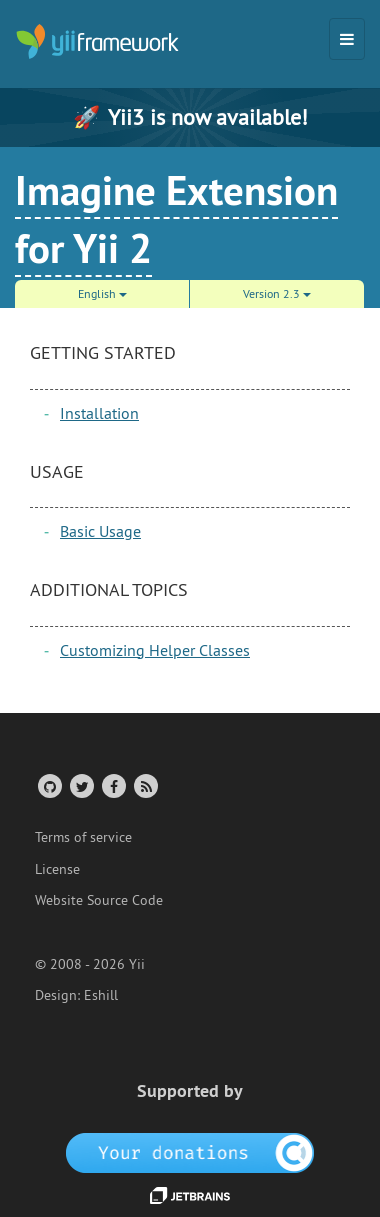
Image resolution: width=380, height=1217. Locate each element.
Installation (99, 413)
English (102, 293)
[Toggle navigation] (347, 39)
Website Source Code (99, 900)
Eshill (101, 995)
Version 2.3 (277, 293)
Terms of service (83, 837)
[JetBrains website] (190, 1194)
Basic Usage (100, 531)
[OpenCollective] (190, 1151)
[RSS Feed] (144, 785)
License (57, 869)
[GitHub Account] (48, 785)
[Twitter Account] (80, 785)
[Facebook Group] (112, 785)
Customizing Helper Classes (155, 650)
